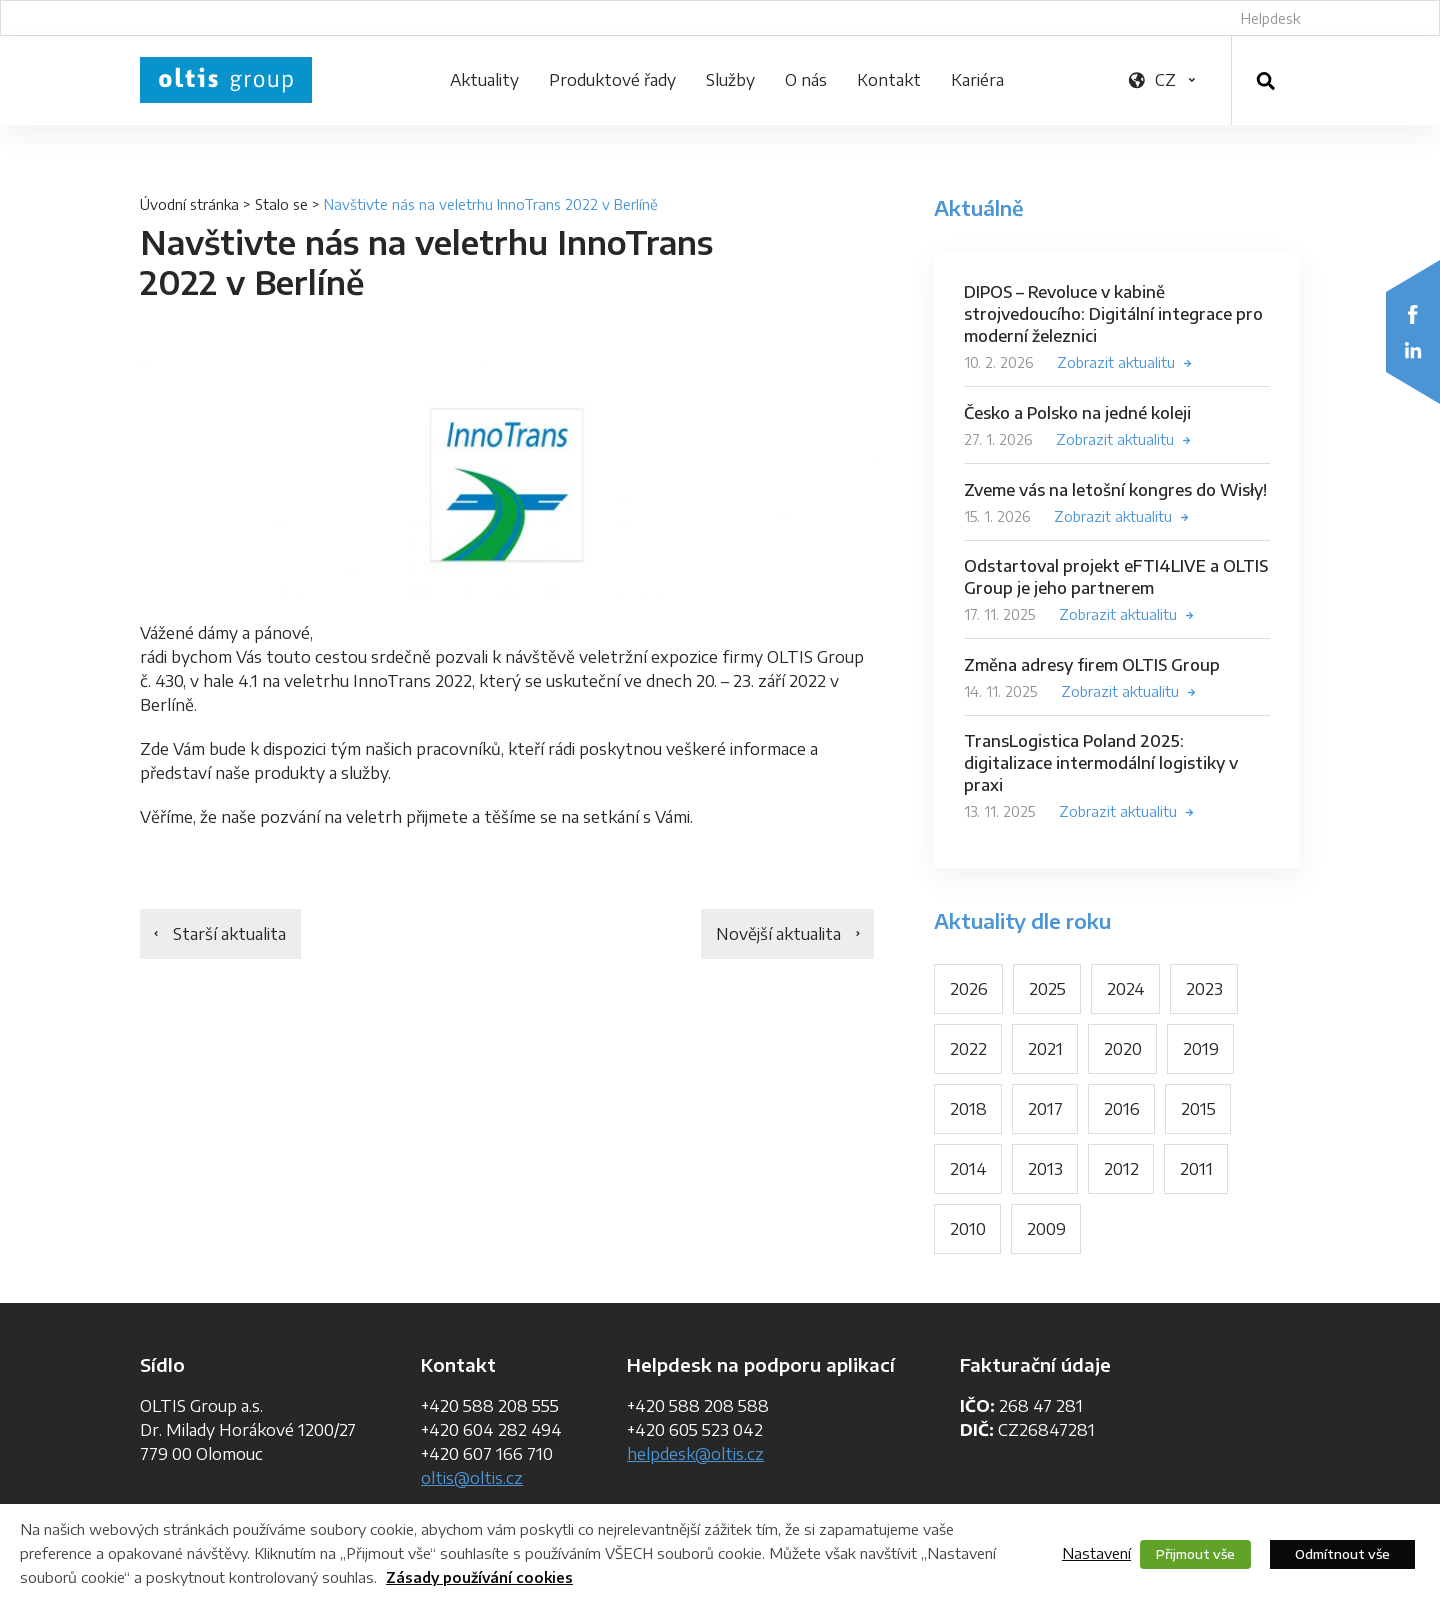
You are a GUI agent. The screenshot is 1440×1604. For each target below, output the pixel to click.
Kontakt (889, 80)
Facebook (1413, 314)
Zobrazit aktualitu (1116, 362)
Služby (730, 80)
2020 (1123, 1049)
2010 (968, 1229)
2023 (1204, 989)
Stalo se (281, 204)
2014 (968, 1169)
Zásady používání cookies (479, 1577)
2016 (1122, 1109)
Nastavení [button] (1096, 1553)
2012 (1121, 1169)
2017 (1045, 1109)
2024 (1126, 989)
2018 (968, 1109)
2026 (969, 989)
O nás (806, 80)
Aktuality (484, 80)
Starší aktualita (229, 934)
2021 (1045, 1049)
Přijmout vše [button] (1195, 1554)
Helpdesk (1270, 18)
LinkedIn (1413, 350)
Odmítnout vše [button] (1342, 1554)
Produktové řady (612, 80)
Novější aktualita (778, 934)
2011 (1196, 1169)
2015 (1198, 1109)
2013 (1045, 1169)
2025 (1047, 989)
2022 (968, 1049)
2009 (1046, 1229)
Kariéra (977, 80)
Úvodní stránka (189, 204)
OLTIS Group (226, 80)
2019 (1201, 1049)
